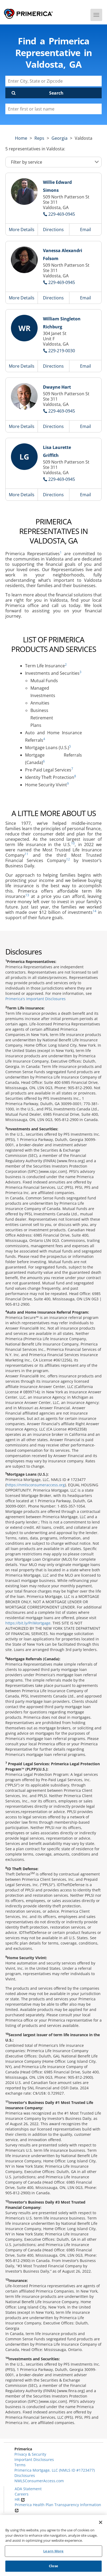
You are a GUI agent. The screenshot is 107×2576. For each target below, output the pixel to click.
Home (21, 138)
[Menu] (96, 15)
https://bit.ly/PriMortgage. (28, 1623)
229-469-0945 (61, 214)
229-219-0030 (61, 351)
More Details (21, 229)
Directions (53, 229)
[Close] (100, 2522)
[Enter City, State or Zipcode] (53, 81)
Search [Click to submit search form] (56, 93)
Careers (22, 2494)
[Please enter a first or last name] (53, 109)
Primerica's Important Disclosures (35, 998)
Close (53, 2566)
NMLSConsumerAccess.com (39, 2480)
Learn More (53, 2551)
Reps (39, 138)
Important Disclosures (34, 2459)
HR (20, 2499)
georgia (59, 138)
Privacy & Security (30, 2454)
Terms (20, 2464)
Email (85, 229)
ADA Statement (28, 2488)
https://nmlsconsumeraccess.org (35, 1484)
